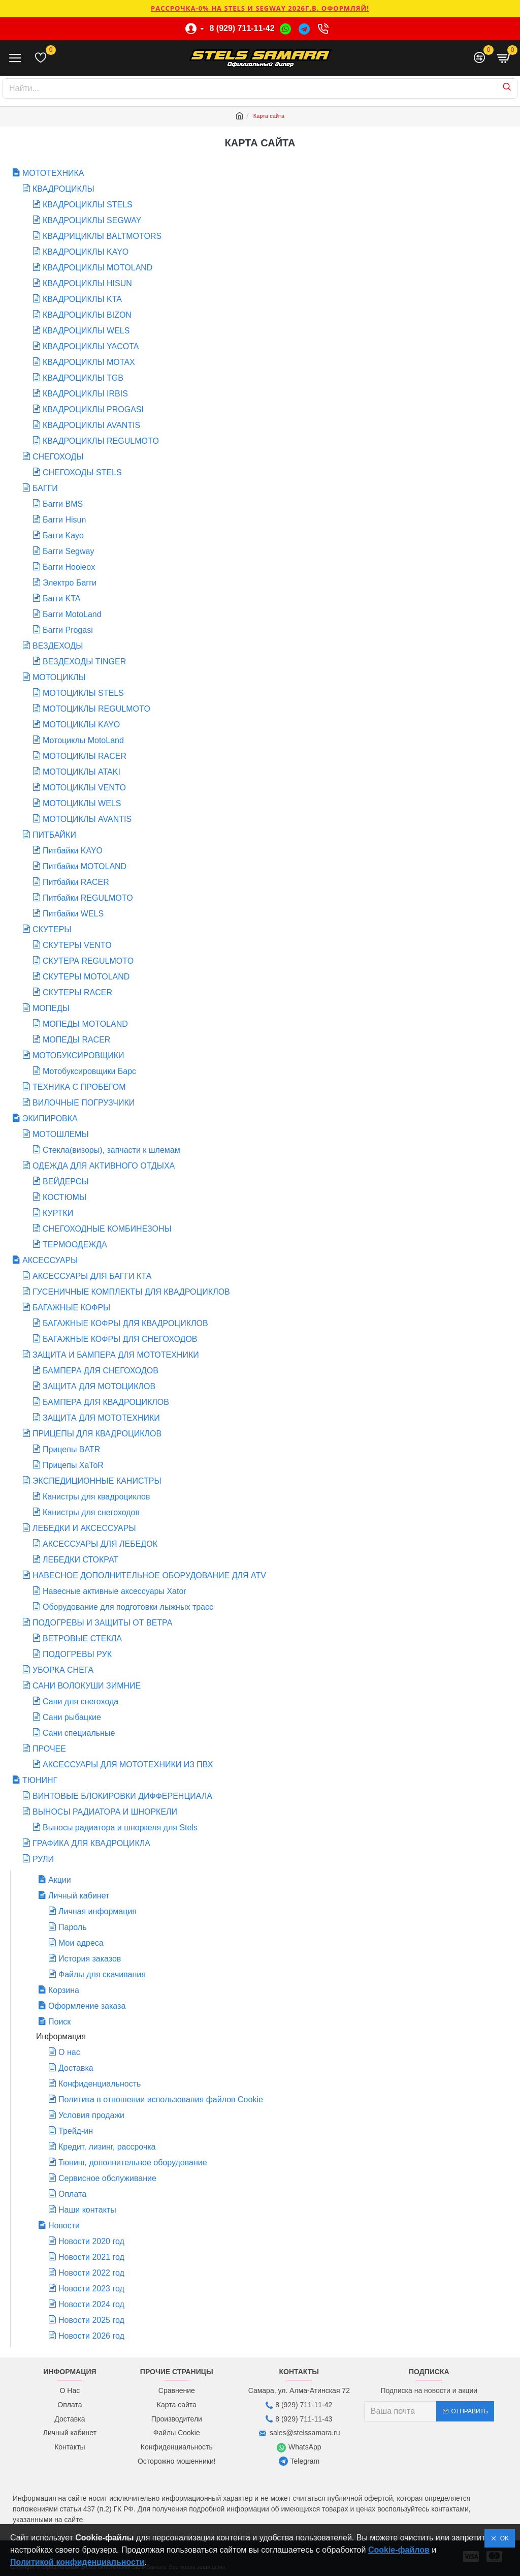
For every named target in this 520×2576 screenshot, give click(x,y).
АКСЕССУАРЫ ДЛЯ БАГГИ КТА (91, 1276)
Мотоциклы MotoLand (83, 740)
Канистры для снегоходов (91, 1512)
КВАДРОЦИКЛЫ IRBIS (85, 393)
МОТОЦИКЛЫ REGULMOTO (96, 708)
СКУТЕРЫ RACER (77, 992)
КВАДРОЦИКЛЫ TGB (83, 378)
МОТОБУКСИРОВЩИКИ (78, 1055)
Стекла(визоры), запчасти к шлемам (111, 1150)
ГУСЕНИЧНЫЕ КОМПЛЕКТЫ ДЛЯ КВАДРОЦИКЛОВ (131, 1291)
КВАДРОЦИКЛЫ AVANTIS (91, 425)
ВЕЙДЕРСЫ (66, 1181)
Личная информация (97, 1911)
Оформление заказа (86, 2006)
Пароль (72, 1927)
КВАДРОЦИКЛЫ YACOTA (91, 346)
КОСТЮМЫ (64, 1197)
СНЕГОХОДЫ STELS (82, 472)
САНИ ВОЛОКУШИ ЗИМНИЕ (86, 1685)
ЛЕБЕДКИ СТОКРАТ (80, 1559)
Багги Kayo (63, 535)
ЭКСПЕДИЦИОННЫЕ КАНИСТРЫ (96, 1481)
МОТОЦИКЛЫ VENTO (84, 787)
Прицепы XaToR (73, 1465)
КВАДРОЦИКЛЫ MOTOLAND (97, 267)
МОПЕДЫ (51, 1008)
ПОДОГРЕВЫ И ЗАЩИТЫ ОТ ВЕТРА (102, 1622)
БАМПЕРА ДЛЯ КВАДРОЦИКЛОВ (106, 1402)
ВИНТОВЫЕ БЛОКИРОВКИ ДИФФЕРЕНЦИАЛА (122, 1796)
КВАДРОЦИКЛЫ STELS (88, 204)
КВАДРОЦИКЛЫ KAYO (85, 252)
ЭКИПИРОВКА (50, 1118)
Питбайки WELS (73, 913)
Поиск (59, 2021)
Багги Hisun (64, 519)
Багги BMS (63, 504)
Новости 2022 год (91, 2272)
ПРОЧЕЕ (49, 1748)
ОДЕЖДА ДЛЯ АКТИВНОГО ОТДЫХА (103, 1165)
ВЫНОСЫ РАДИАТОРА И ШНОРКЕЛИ (104, 1811)
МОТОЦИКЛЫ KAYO (81, 724)
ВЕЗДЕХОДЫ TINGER (84, 661)
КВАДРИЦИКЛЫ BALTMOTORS (102, 236)
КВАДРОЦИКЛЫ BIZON (87, 315)
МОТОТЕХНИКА (53, 173)
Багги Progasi (68, 630)
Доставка (75, 2068)
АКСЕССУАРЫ (50, 1260)
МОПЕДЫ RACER (76, 1039)
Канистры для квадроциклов (96, 1496)
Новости (64, 2225)
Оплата (72, 2194)
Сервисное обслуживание (107, 2178)
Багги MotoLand (72, 614)
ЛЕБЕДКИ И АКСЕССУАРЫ (84, 1528)
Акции (59, 1880)
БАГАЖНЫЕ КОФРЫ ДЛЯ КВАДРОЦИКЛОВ (125, 1323)
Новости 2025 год (91, 2320)
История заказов (89, 1958)
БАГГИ (45, 488)
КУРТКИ (58, 1213)
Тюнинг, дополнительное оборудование (132, 2162)
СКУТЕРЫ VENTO (77, 945)
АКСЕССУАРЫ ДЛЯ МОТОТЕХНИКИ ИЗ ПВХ (128, 1764)
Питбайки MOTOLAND (84, 866)
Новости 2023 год (91, 2288)
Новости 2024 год (91, 2304)
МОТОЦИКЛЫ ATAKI (81, 772)
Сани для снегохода (80, 1701)
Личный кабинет (78, 1895)
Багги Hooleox (69, 567)
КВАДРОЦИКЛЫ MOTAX (89, 362)
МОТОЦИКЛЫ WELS (82, 803)
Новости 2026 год (91, 2336)
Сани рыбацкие (72, 1717)
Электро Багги (69, 582)
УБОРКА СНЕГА (62, 1670)
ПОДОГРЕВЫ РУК (77, 1654)
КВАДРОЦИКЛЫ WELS (86, 330)
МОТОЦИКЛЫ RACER (84, 756)
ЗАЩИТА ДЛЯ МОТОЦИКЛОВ (99, 1386)
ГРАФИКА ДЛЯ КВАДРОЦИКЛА (91, 1843)
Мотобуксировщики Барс (89, 1071)
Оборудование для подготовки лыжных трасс (128, 1607)
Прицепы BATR (71, 1449)
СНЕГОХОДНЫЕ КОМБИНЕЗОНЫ (107, 1228)
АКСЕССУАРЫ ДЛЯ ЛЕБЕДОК (100, 1544)
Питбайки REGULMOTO (88, 898)
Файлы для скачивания (102, 1974)
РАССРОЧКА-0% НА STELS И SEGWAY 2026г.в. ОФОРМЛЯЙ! (260, 8)
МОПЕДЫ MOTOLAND (85, 1024)
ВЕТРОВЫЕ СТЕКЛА (82, 1638)
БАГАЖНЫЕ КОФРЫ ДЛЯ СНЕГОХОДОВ (120, 1339)
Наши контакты (87, 2209)
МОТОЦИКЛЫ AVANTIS (87, 819)
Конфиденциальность (99, 2083)
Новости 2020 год (91, 2241)
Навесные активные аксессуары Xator (114, 1591)
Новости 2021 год (91, 2257)
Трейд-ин (75, 2131)
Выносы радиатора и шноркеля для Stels (120, 1827)
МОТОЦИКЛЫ (59, 677)
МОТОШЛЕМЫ (60, 1134)
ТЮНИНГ (39, 1780)
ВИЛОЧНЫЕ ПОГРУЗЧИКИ (83, 1102)
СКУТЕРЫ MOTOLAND (86, 976)
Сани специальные (79, 1733)
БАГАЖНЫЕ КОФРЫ (71, 1307)
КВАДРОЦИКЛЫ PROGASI (93, 409)
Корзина (63, 1990)
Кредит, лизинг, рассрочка (106, 2146)
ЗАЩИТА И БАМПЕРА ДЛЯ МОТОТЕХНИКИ (115, 1355)
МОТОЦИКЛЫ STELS (83, 693)
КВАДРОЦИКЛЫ (63, 189)
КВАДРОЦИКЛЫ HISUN (87, 283)
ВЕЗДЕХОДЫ (57, 645)
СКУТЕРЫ (52, 929)
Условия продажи (91, 2115)
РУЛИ (43, 1859)
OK (503, 2538)
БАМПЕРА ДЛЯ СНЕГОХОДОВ (100, 1370)
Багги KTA (61, 598)
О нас (69, 2052)
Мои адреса (81, 1943)
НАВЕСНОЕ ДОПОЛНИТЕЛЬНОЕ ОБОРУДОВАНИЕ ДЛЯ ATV (149, 1575)
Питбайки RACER (76, 882)
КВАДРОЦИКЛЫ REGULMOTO (101, 441)
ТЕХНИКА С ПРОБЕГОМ (79, 1087)
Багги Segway (68, 551)
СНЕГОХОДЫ (58, 456)
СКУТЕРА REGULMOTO (88, 961)
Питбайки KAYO (73, 850)
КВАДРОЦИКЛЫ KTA (82, 299)
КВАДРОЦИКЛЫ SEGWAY (92, 220)
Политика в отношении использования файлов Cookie (160, 2099)
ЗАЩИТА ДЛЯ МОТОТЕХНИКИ (101, 1418)
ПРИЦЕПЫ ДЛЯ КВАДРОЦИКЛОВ (96, 1433)
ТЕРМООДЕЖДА (75, 1244)
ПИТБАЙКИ (54, 835)
